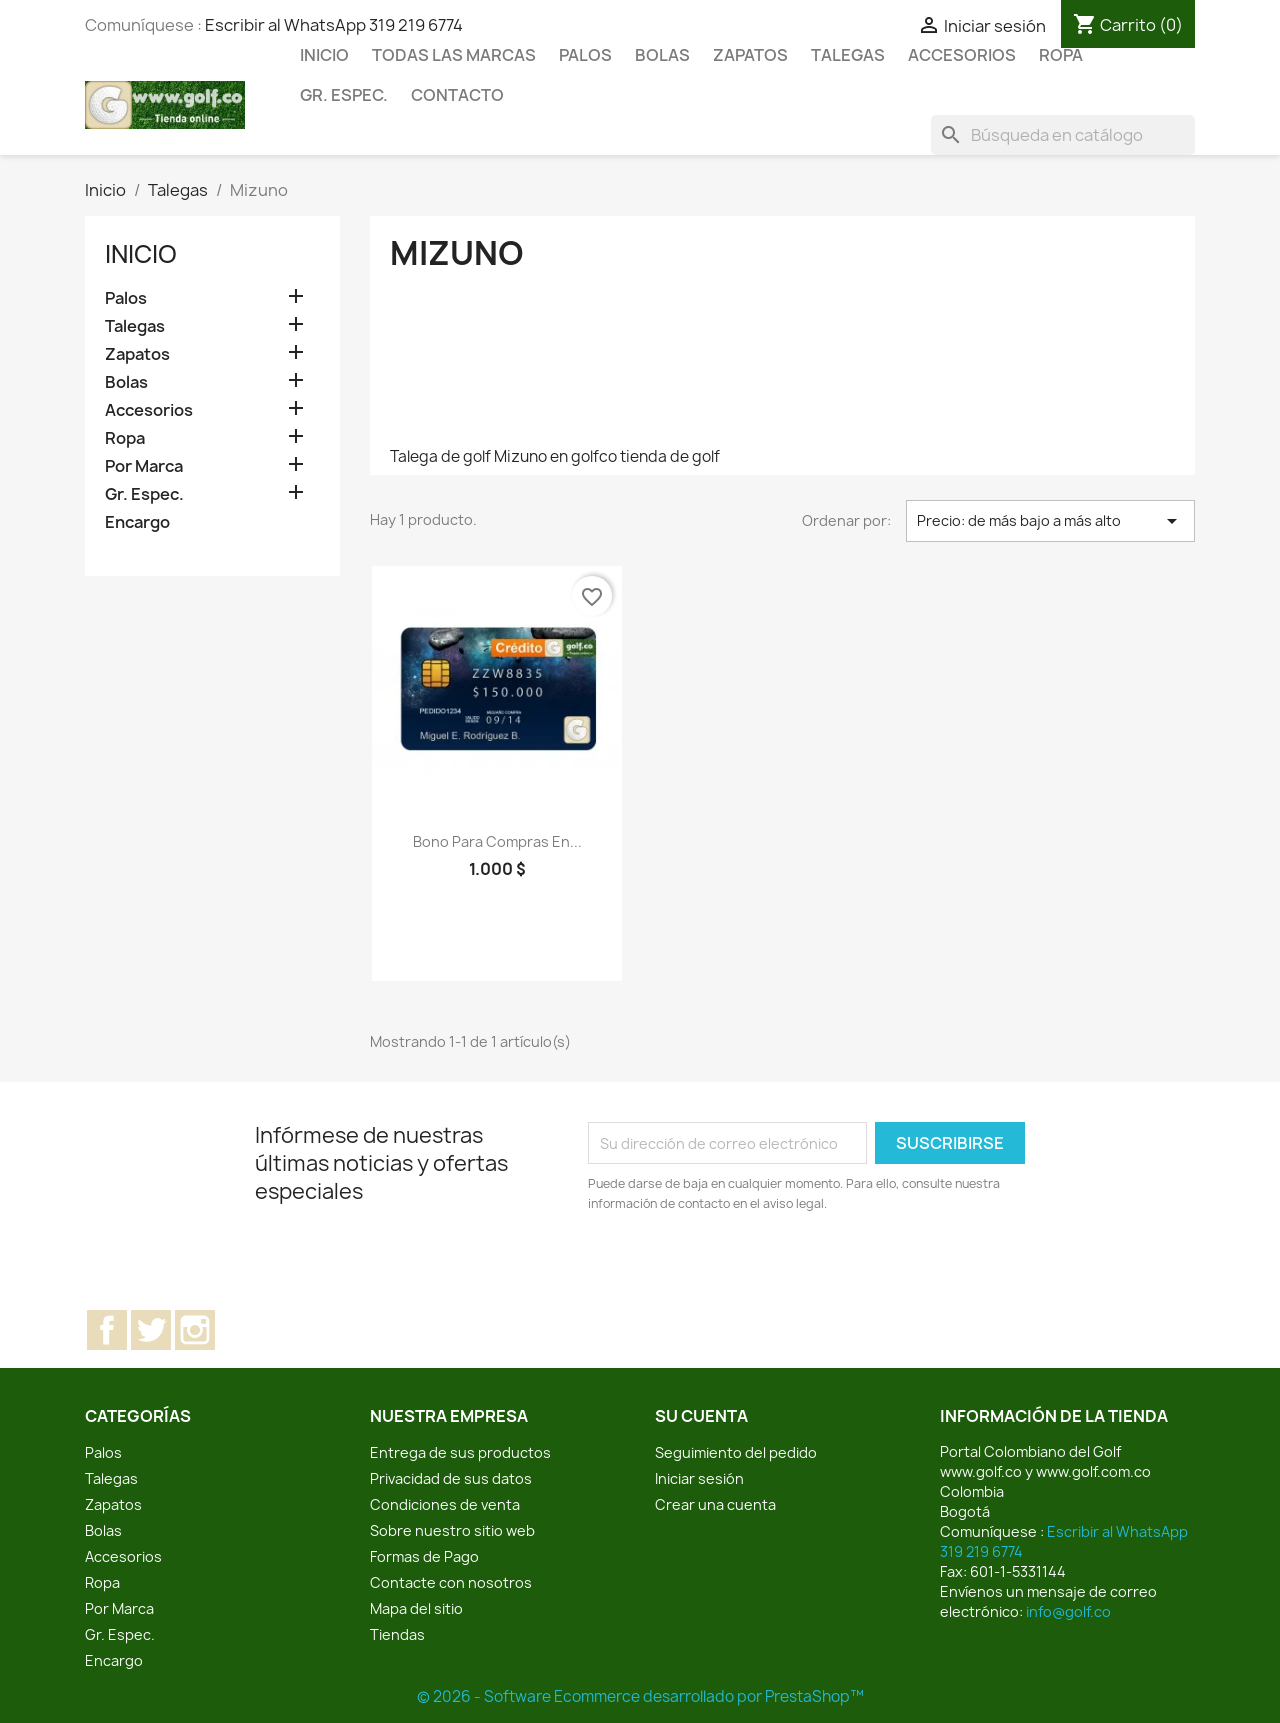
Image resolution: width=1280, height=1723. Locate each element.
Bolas (662, 55)
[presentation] (755, 1269)
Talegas (848, 55)
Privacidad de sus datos (451, 1478)
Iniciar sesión (699, 1478)
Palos (585, 55)
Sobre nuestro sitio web (452, 1530)
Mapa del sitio (416, 1608)
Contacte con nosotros (451, 1582)
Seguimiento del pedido (736, 1452)
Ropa (1061, 55)
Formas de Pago (424, 1556)
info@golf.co (1068, 1611)
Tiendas (397, 1634)
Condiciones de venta (445, 1504)
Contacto (457, 95)
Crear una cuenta (715, 1504)
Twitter (151, 1330)
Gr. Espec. (344, 95)
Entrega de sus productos (460, 1452)
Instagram (195, 1330)
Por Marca (144, 466)
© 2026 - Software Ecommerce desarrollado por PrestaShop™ (640, 1696)
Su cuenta (701, 1416)
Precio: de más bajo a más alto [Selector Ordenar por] (1050, 521)
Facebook (107, 1330)
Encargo (137, 522)
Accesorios (962, 55)
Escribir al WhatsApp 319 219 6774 (334, 25)
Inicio (324, 55)
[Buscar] (1063, 135)
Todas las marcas (454, 55)
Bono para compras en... (497, 841)
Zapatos (750, 55)
